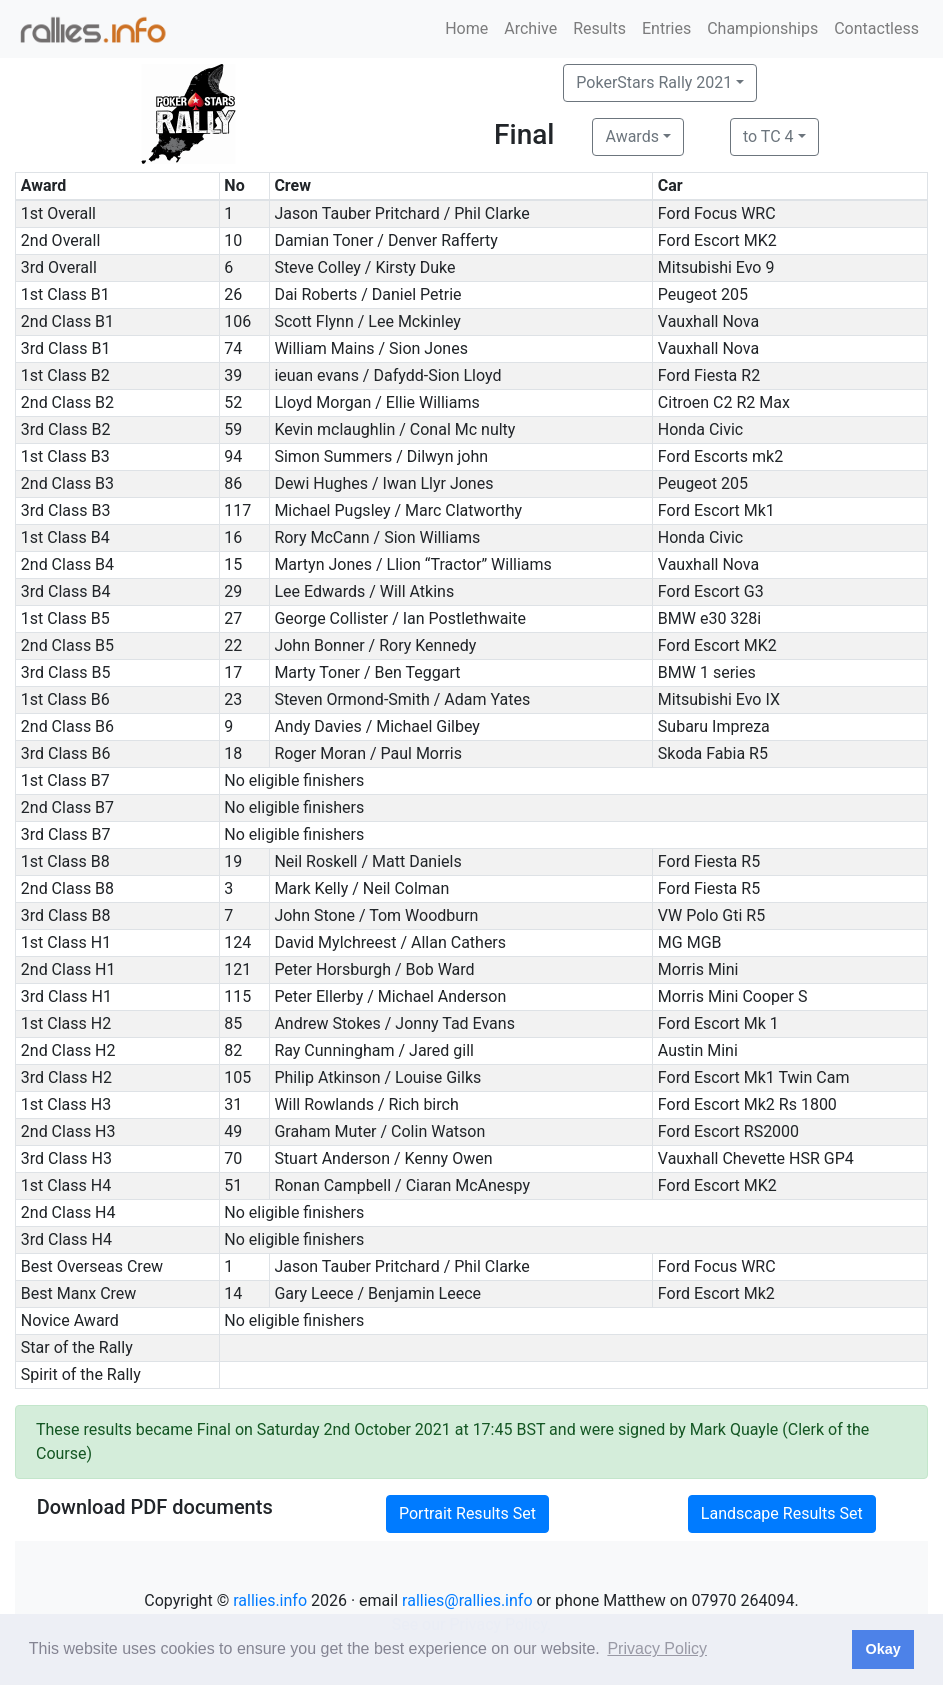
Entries (666, 28)
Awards (631, 136)
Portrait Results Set (467, 1513)
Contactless (876, 28)
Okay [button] (882, 1649)
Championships (762, 28)
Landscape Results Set (782, 1513)
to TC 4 (768, 136)
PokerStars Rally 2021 (654, 82)
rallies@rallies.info (467, 1600)
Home (466, 28)
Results (599, 28)
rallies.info (270, 1600)
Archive (530, 28)
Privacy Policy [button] (657, 1648)
